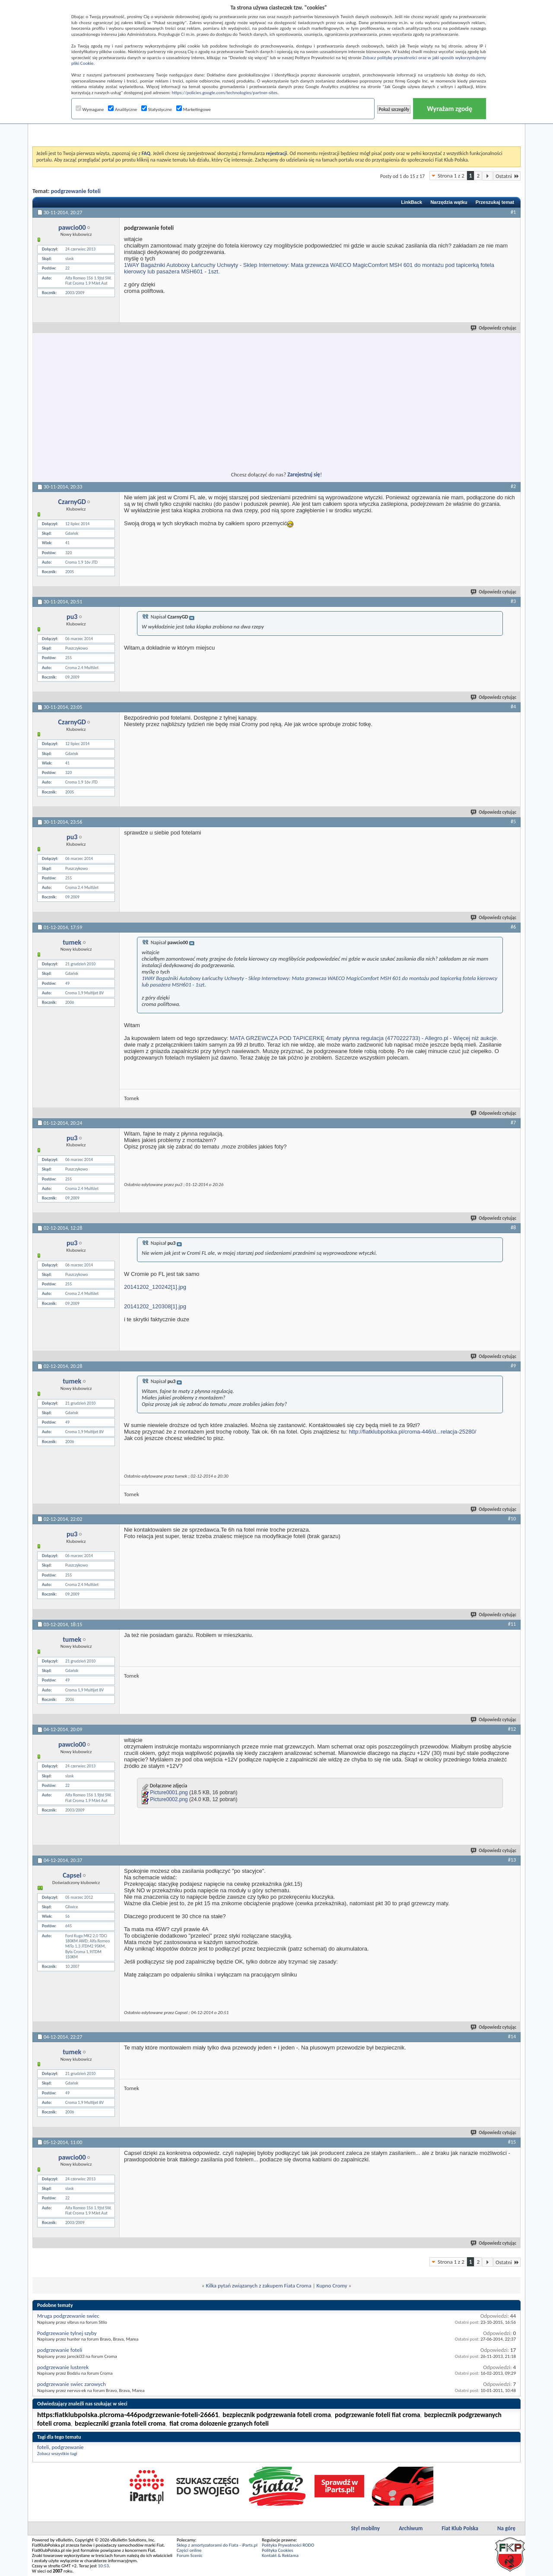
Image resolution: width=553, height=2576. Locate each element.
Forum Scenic (190, 2555)
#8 (513, 1228)
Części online (189, 2550)
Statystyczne (156, 109)
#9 (513, 1366)
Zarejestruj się (303, 474)
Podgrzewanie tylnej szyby (67, 2333)
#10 (512, 1519)
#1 (513, 212)
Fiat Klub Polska (460, 2528)
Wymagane (90, 109)
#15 (512, 2142)
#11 (512, 1624)
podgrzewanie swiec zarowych (71, 2384)
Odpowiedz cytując (493, 328)
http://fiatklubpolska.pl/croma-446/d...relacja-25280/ (412, 1431)
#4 (513, 707)
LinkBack (411, 202)
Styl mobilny (365, 2528)
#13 (512, 1860)
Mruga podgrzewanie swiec (68, 2316)
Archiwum (411, 2528)
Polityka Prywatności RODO (288, 2545)
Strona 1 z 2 (451, 175)
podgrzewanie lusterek (63, 2367)
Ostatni (507, 176)
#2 (513, 486)
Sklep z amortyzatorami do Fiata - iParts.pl (217, 2545)
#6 (513, 927)
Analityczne (122, 109)
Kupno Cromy (332, 2285)
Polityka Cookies (277, 2550)
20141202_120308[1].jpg (155, 1306)
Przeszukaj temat (495, 202)
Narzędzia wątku (448, 202)
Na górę (506, 2528)
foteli (43, 2447)
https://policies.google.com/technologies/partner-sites (225, 92)
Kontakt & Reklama (280, 2555)
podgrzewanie (67, 2447)
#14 (512, 2037)
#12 (512, 1729)
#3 (513, 601)
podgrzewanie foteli (76, 191)
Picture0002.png (169, 1800)
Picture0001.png (169, 1793)
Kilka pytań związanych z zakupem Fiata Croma (258, 2285)
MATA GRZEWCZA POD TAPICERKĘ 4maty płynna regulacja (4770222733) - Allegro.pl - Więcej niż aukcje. (364, 1038)
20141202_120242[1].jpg (155, 1287)
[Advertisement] (276, 124)
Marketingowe (193, 109)
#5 (513, 821)
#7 (513, 1123)
